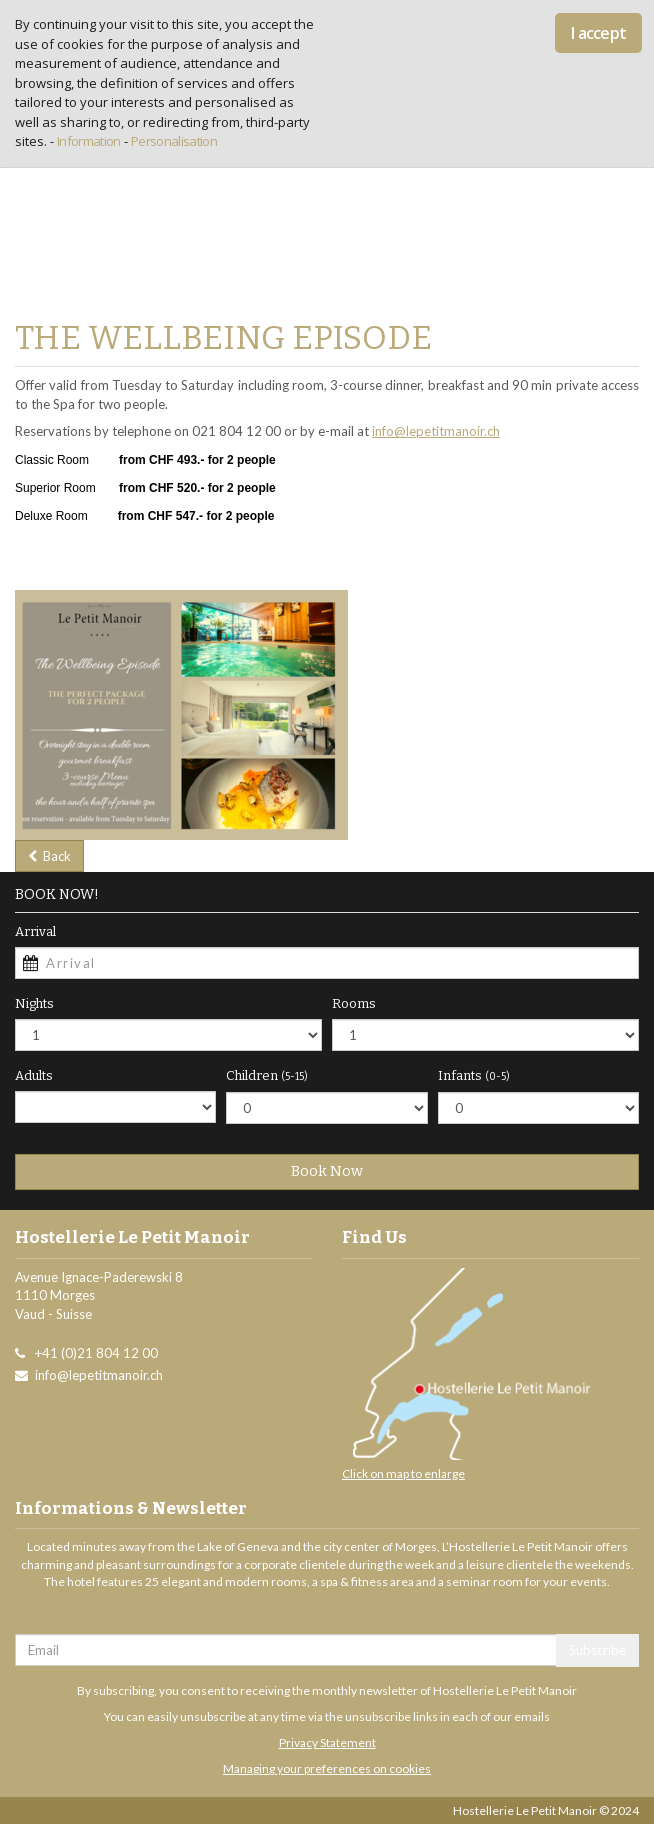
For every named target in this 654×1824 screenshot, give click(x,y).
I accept (598, 33)
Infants (474, 1075)
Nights (34, 1003)
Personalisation (174, 141)
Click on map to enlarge (403, 1473)
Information (89, 141)
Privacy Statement (327, 1742)
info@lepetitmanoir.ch (436, 431)
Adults (34, 1075)
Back (49, 856)
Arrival (35, 931)
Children (267, 1075)
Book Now (327, 1171)
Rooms (354, 1003)
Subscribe (597, 1650)
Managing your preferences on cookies (327, 1768)
